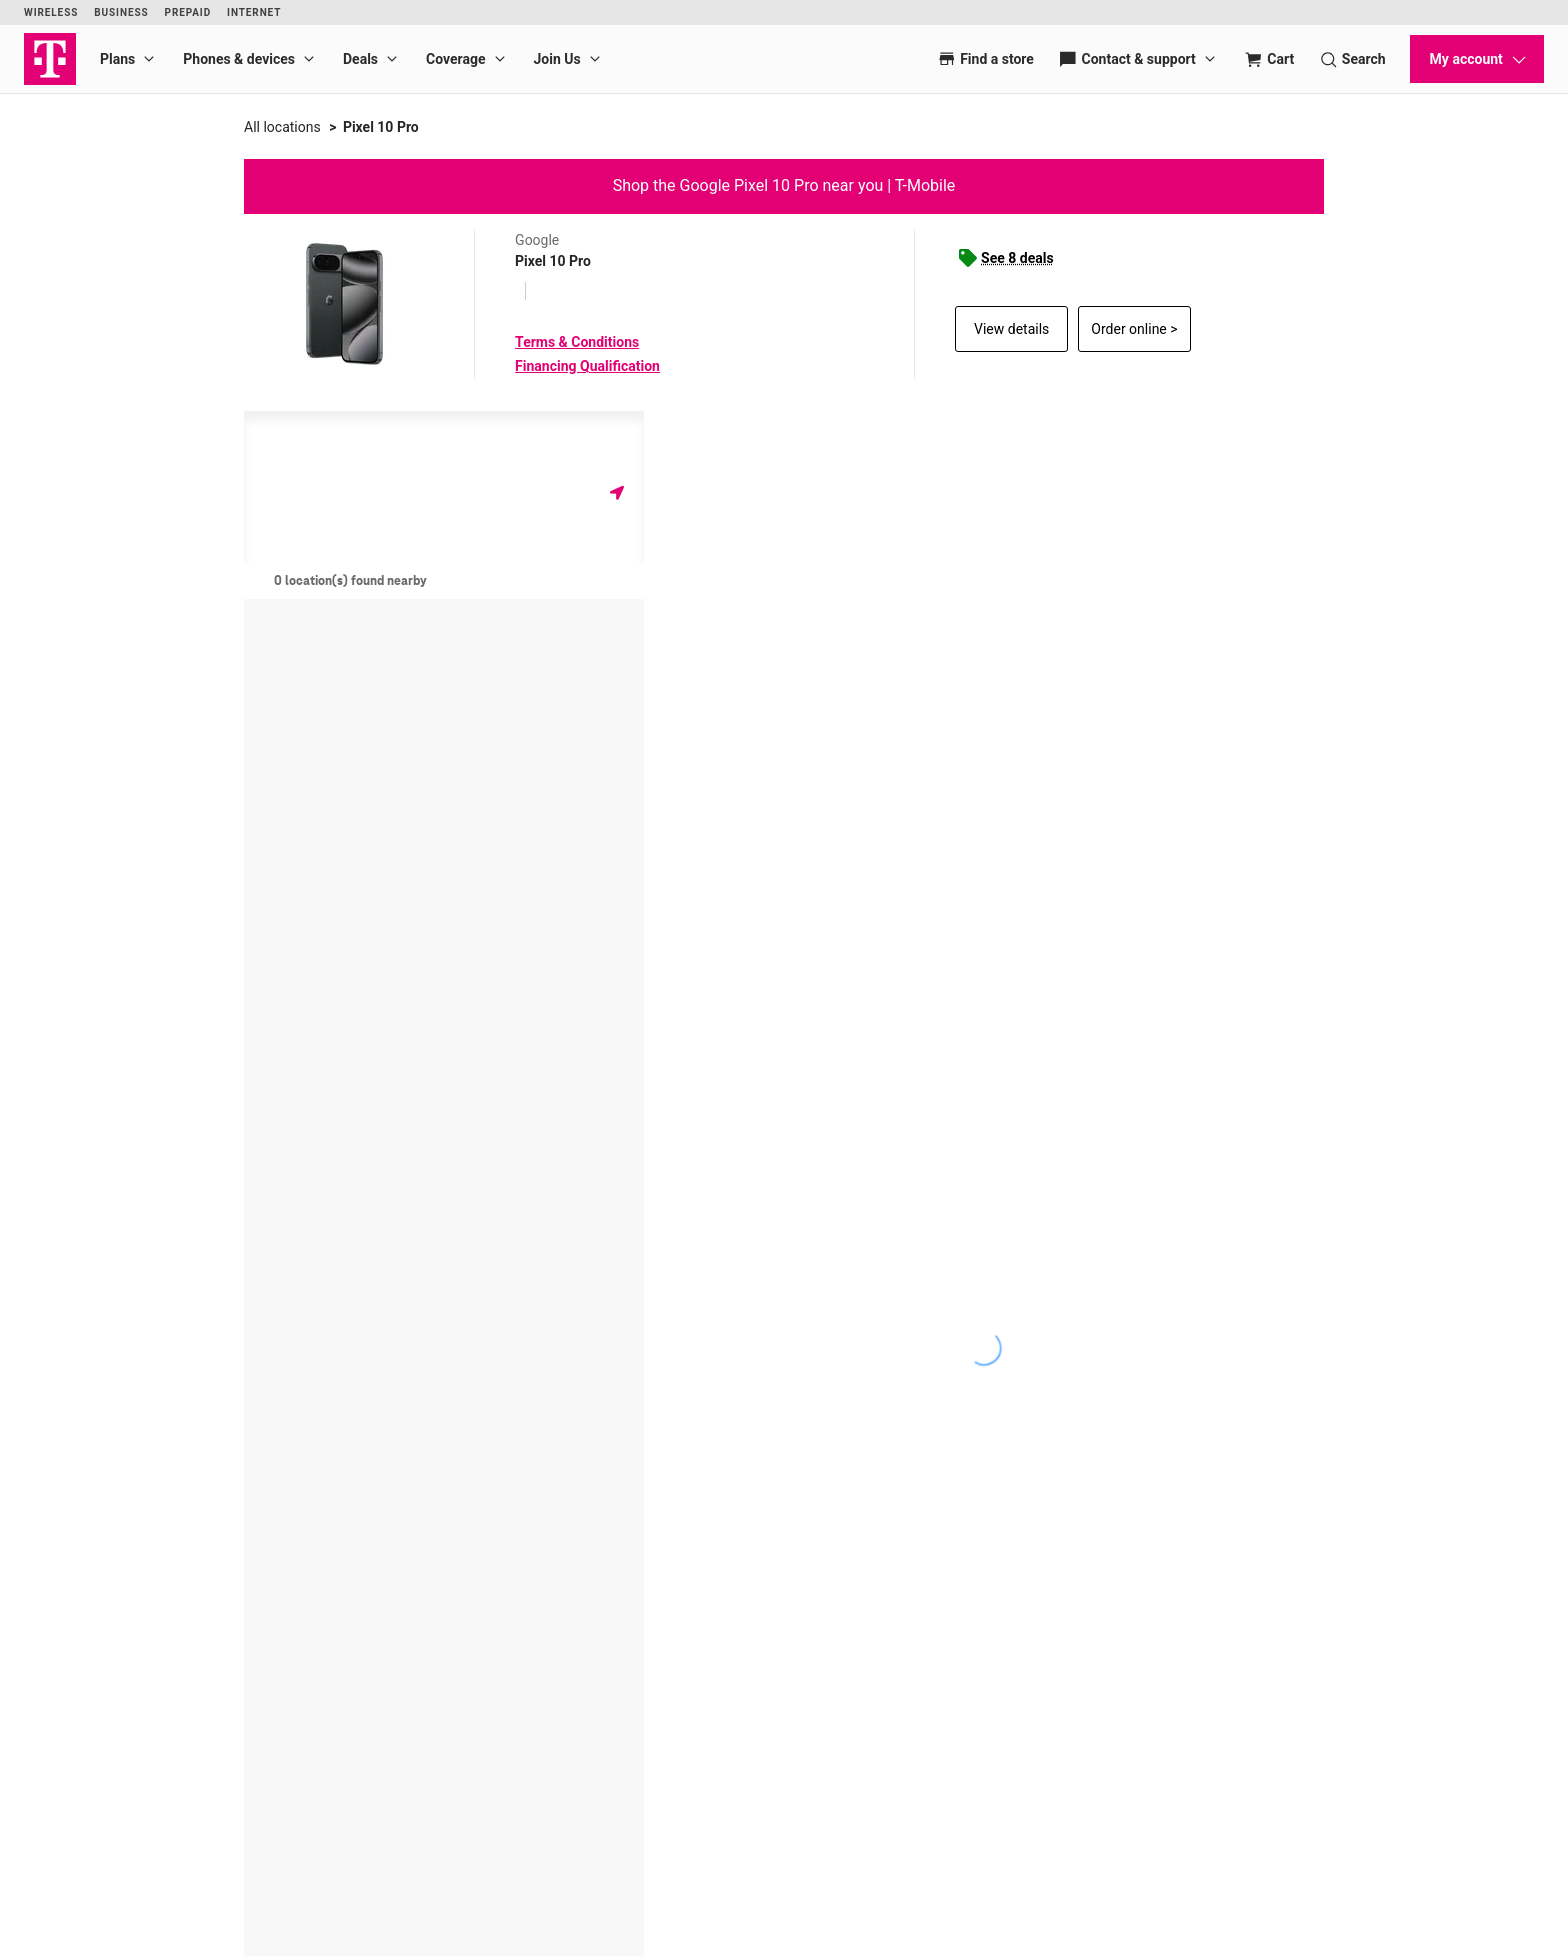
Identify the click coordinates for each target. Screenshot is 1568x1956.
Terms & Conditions (577, 342)
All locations (282, 127)
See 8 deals (1017, 258)
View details (1011, 329)
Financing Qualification (587, 366)
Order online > (1134, 329)
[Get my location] (617, 492)
